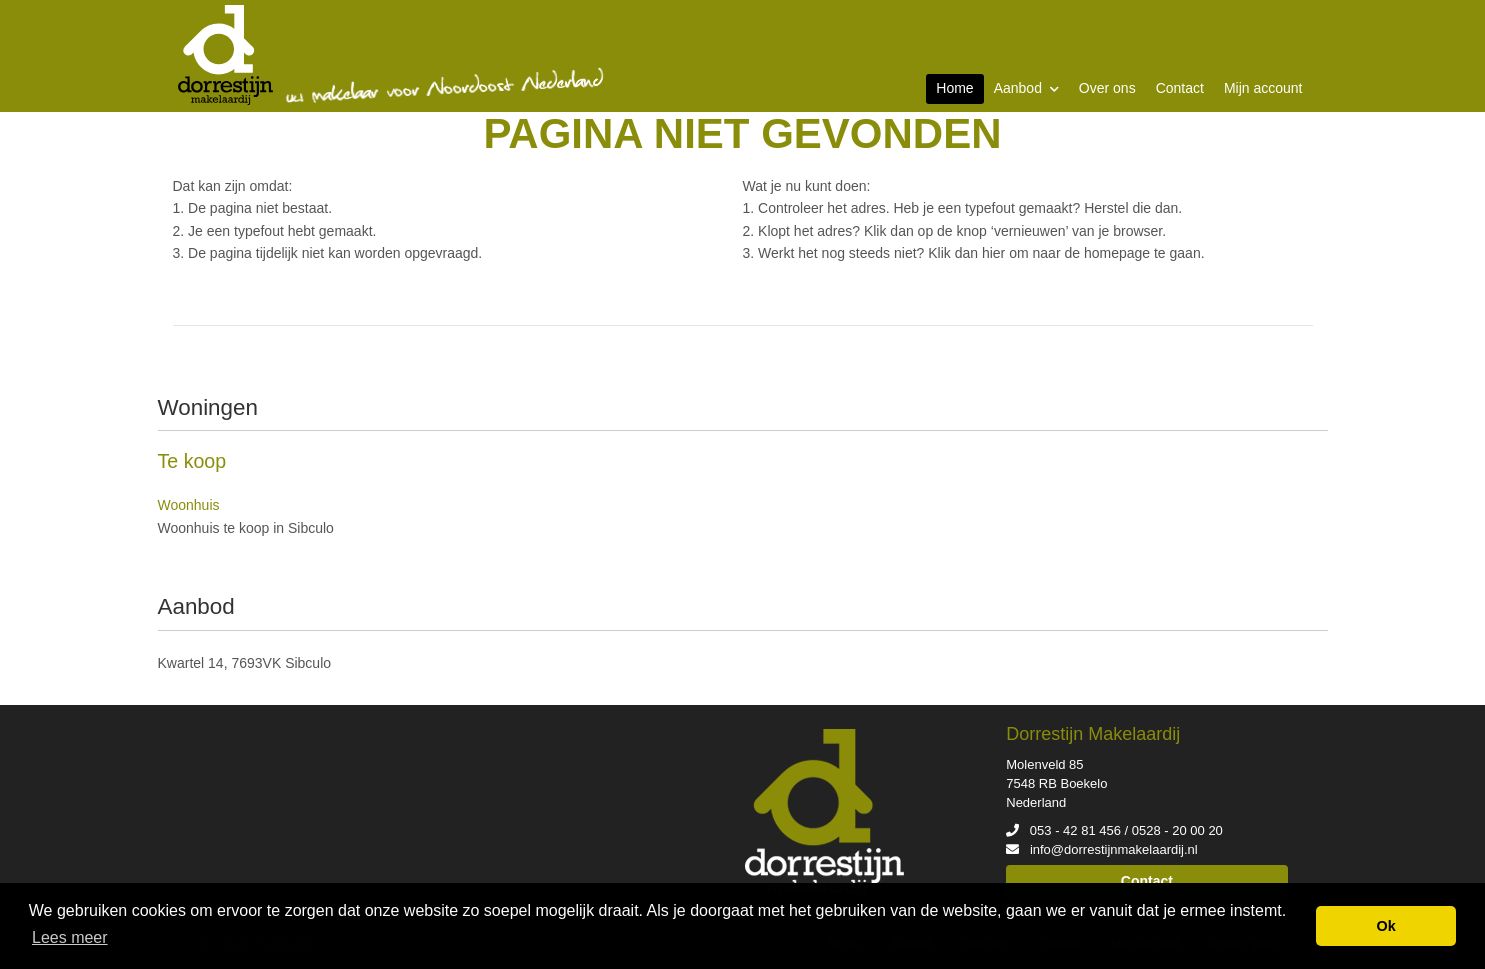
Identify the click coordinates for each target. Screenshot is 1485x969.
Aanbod (1026, 88)
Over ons (1107, 88)
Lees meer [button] (70, 937)
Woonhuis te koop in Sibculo (246, 528)
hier (993, 253)
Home (954, 88)
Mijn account (1263, 88)
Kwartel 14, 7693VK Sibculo (245, 663)
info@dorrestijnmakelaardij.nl (1114, 849)
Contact (1180, 88)
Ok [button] (1386, 926)
